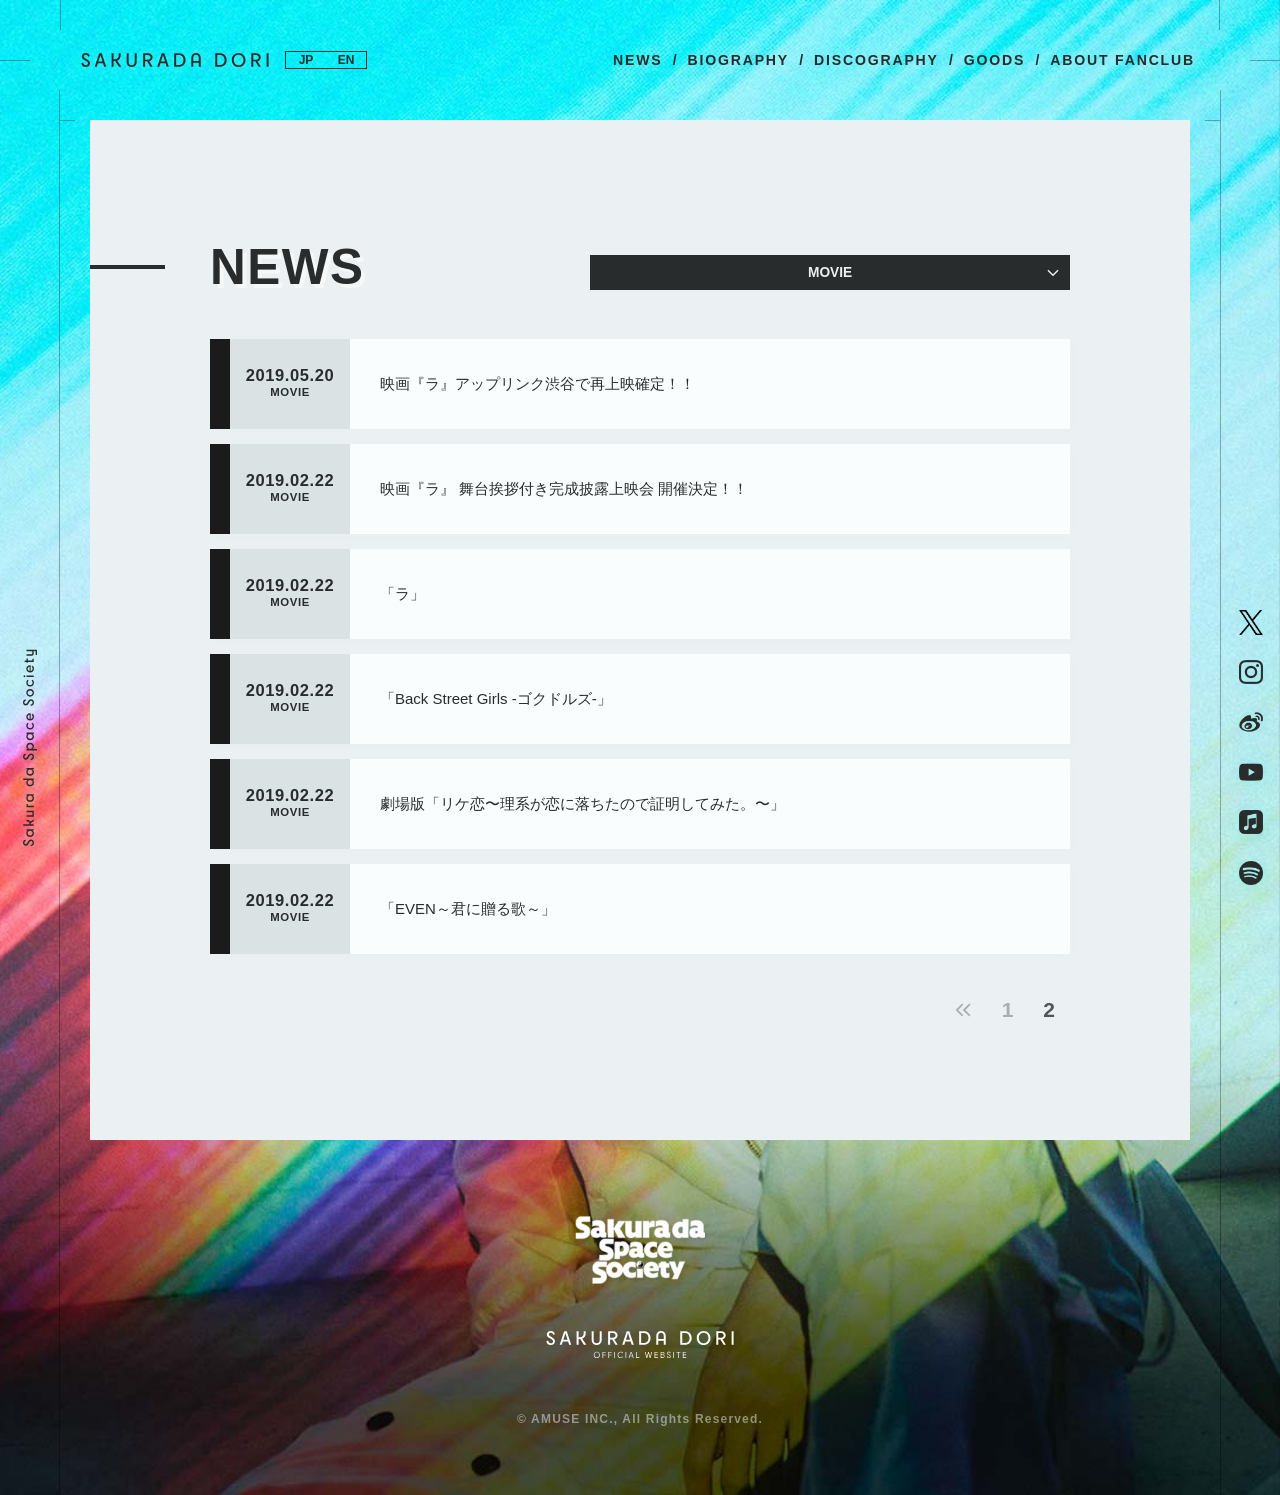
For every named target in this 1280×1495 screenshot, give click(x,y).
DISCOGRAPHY (876, 60)
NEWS (637, 60)
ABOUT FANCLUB (1122, 60)
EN (346, 60)
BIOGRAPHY (738, 60)
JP (306, 60)
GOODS (994, 60)
